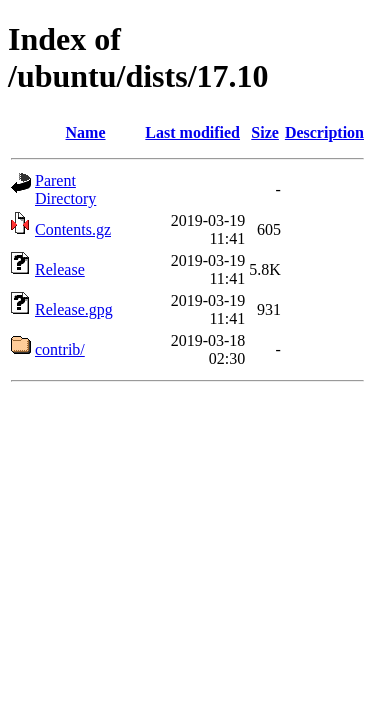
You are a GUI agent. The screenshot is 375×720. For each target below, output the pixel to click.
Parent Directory (65, 189)
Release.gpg (74, 309)
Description (324, 132)
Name (86, 132)
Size (265, 132)
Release (60, 269)
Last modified (192, 132)
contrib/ (60, 349)
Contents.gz (73, 229)
